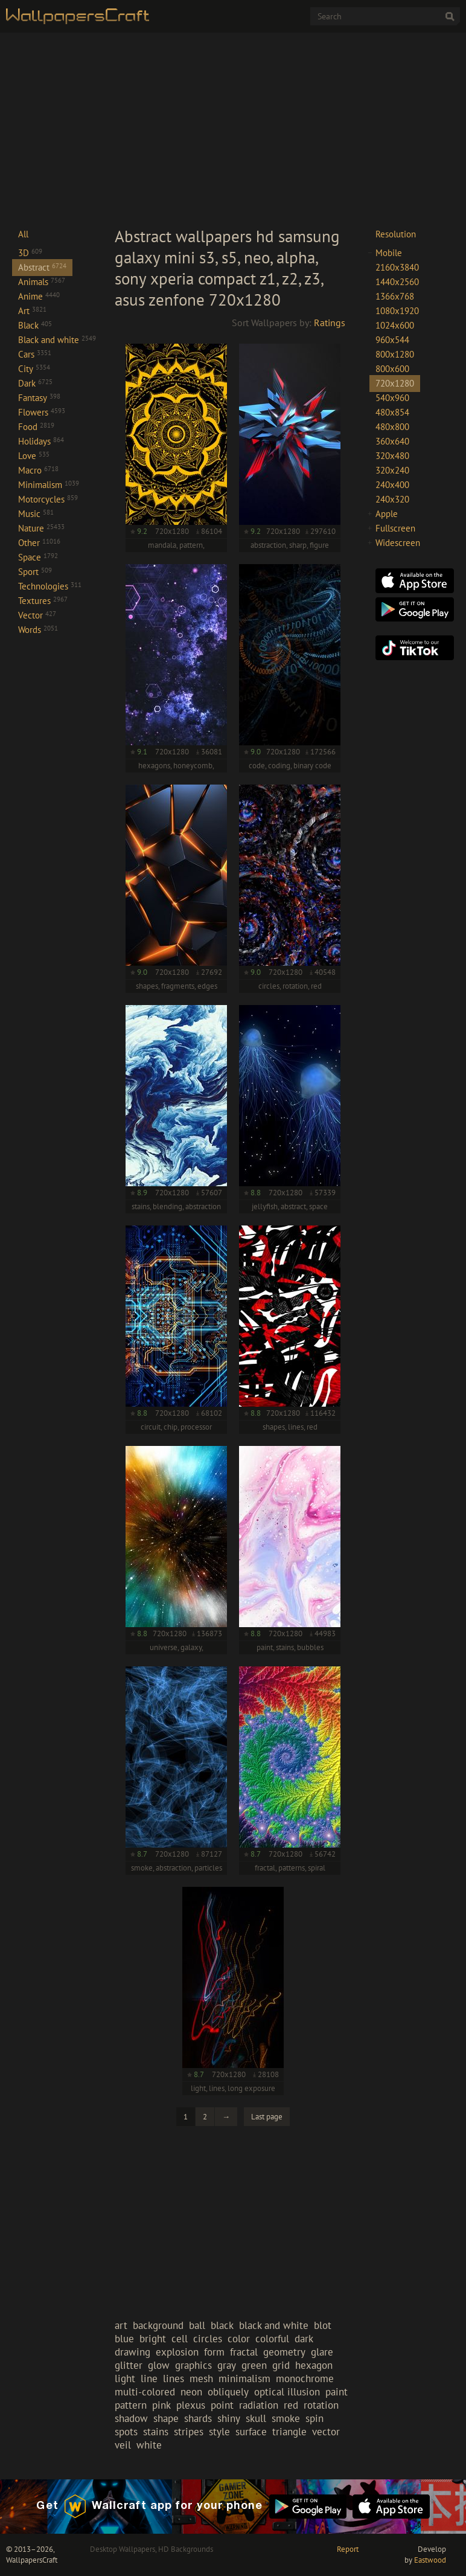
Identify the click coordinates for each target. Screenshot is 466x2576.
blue (124, 2338)
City (34, 368)
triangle (289, 2431)
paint (336, 2391)
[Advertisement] (233, 129)
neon (191, 2391)
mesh (201, 2378)
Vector (37, 615)
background (158, 2325)
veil (123, 2445)
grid (281, 2365)
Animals (41, 281)
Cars (34, 354)
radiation (258, 2405)
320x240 (392, 470)
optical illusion (287, 2391)
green (254, 2365)
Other (39, 542)
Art (32, 310)
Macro (38, 470)
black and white (273, 2325)
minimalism (244, 2378)
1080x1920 (397, 310)
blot (322, 2325)
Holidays (41, 441)
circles (207, 2338)
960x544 (392, 339)
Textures (43, 600)
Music (36, 513)
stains (155, 2431)
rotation (321, 2405)
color (239, 2338)
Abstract (42, 267)
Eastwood (430, 2560)
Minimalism (48, 484)
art (121, 2325)
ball (197, 2325)
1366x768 (394, 296)
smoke (286, 2418)
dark (304, 2338)
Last (266, 2117)
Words (38, 629)
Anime (39, 296)
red (291, 2405)
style (219, 2431)
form (214, 2352)
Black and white (57, 339)
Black (35, 325)
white (149, 2445)
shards (198, 2418)
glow (159, 2365)
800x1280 (394, 354)
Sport (35, 571)
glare (322, 2352)
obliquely (228, 2391)
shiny (228, 2418)
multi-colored (145, 2391)
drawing (132, 2352)
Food (36, 426)
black (222, 2325)
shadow (131, 2418)
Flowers (41, 412)
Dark (35, 383)
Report (348, 2549)
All (23, 234)
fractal (244, 2352)
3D (30, 253)
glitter (128, 2365)
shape (166, 2418)
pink (161, 2405)
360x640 (392, 441)
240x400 (392, 484)
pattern (131, 2405)
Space (38, 557)
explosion (177, 2352)
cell (179, 2338)
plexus (190, 2405)
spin (314, 2418)
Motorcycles (48, 499)
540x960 (392, 397)
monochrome (305, 2378)
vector (326, 2431)
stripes (188, 2431)
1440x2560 (397, 281)
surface (251, 2431)
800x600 (392, 368)
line (149, 2378)
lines (173, 2378)
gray (226, 2365)
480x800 (392, 426)
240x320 (392, 499)
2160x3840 (397, 267)
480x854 (392, 412)
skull (256, 2418)
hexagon (314, 2365)
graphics (193, 2365)
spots (126, 2431)
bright (152, 2338)
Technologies (49, 586)
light (125, 2378)
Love (33, 455)
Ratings (329, 322)
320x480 (392, 455)
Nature (41, 528)
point (222, 2405)
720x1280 (394, 383)
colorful (272, 2338)
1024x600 (394, 325)
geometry (284, 2352)
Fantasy (39, 397)
